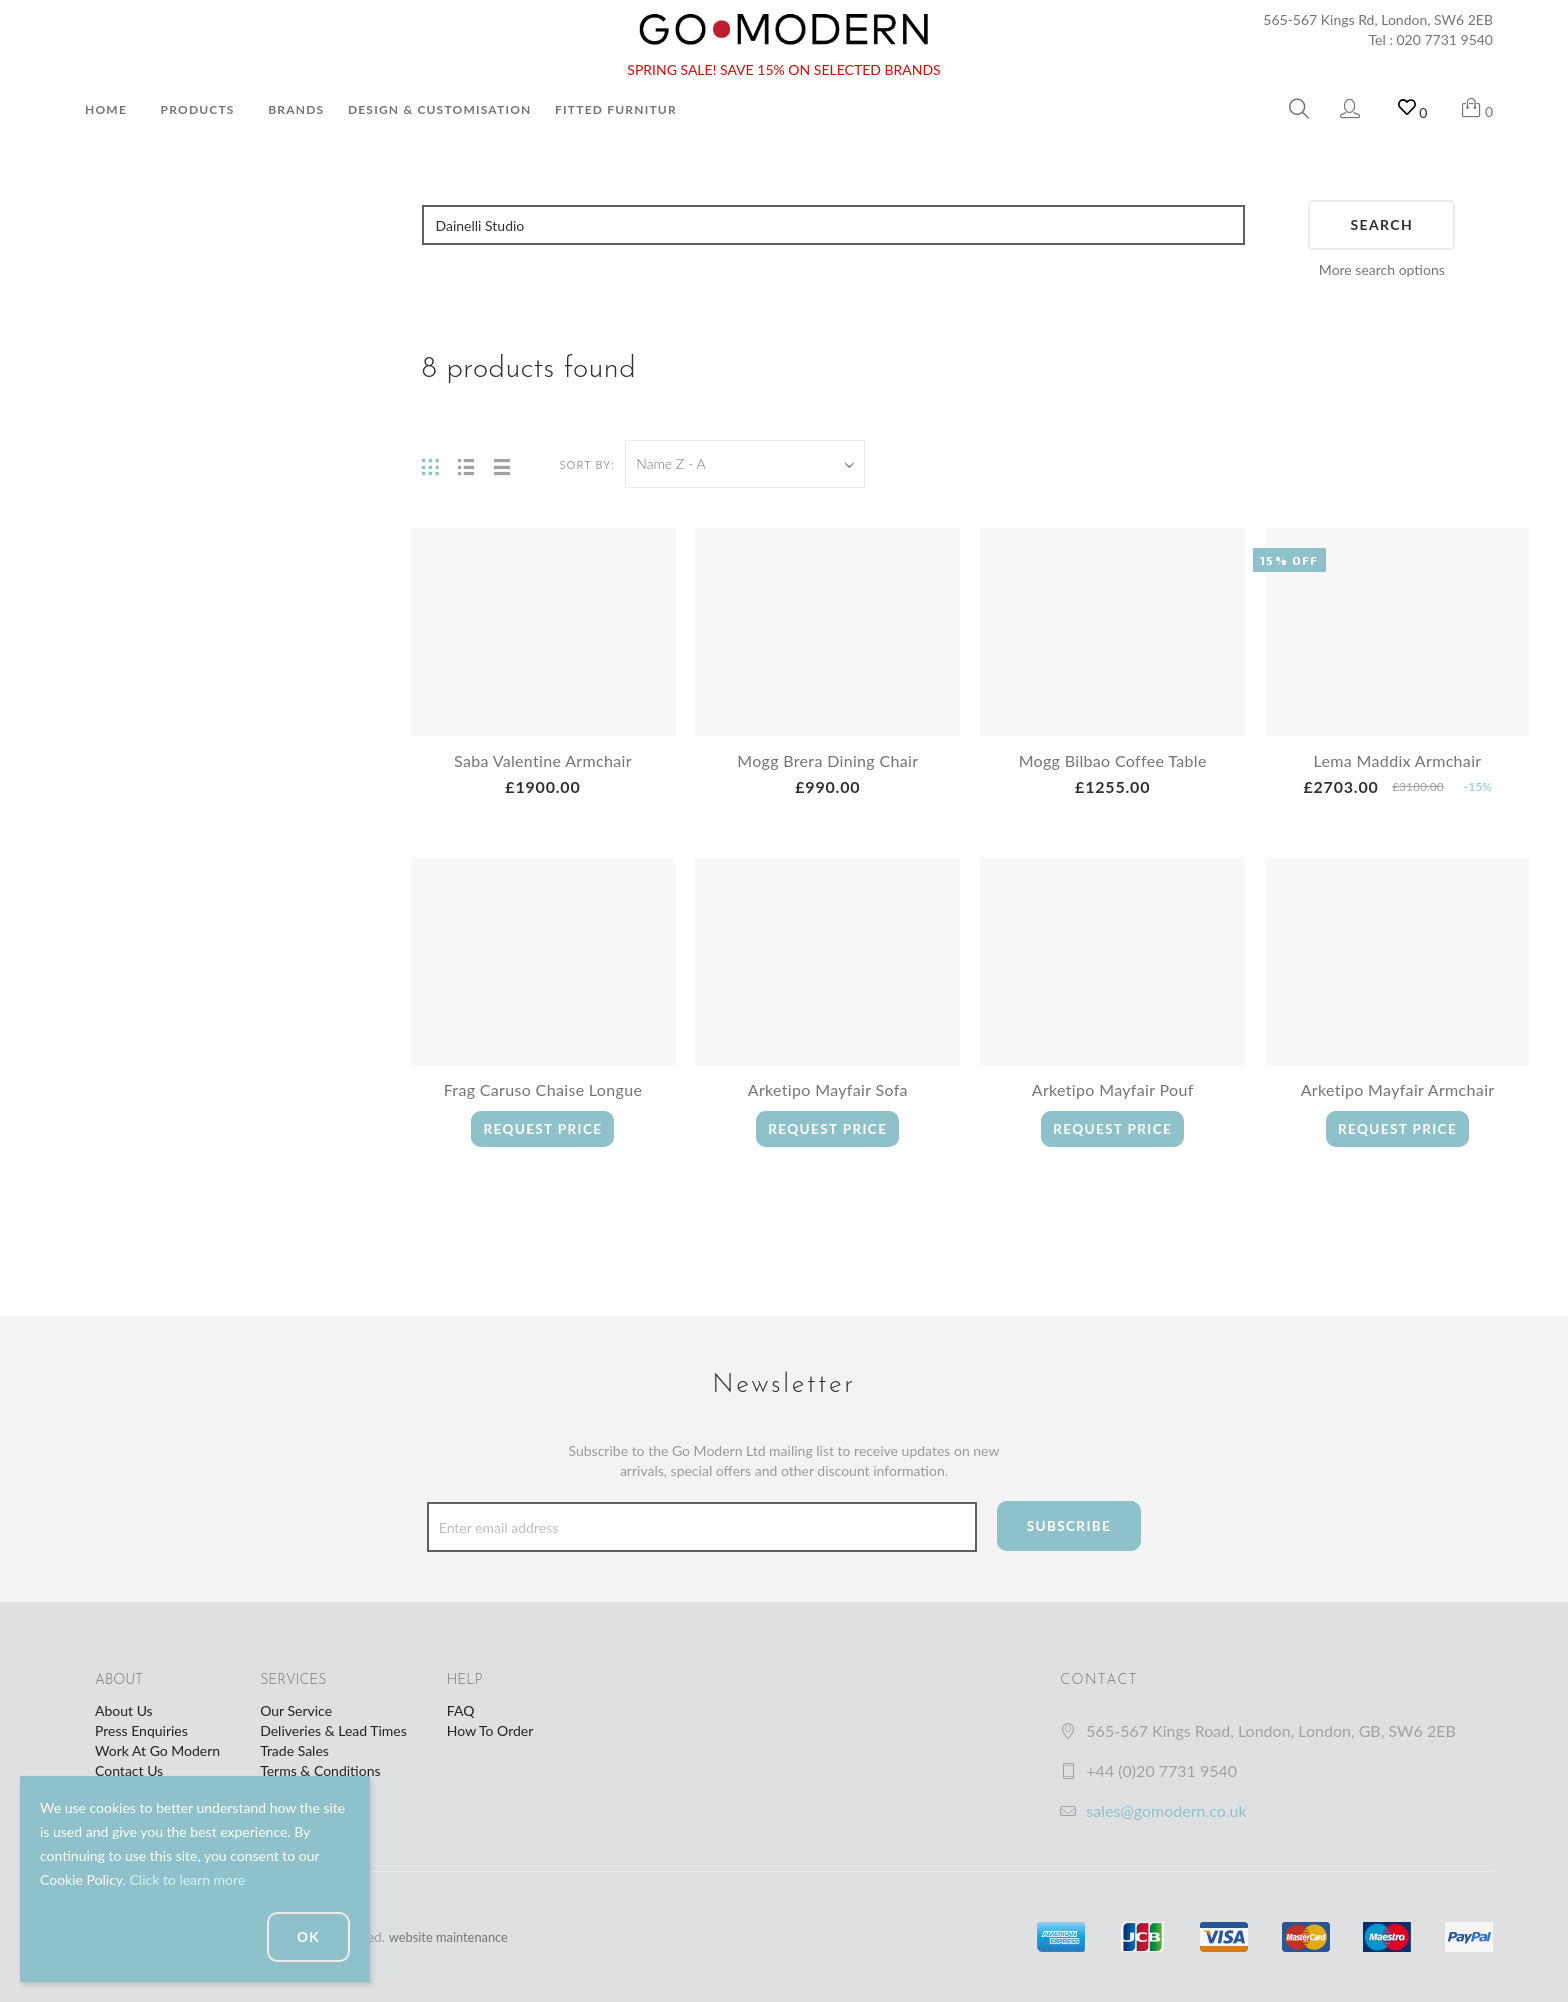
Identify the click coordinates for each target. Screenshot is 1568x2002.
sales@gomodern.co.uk (1166, 1810)
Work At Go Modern (157, 1750)
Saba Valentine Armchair (543, 760)
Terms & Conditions (320, 1770)
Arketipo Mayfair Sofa (828, 1089)
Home (106, 109)
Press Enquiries (141, 1730)
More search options (1382, 269)
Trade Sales (294, 1750)
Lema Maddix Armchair (1397, 760)
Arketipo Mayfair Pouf (1113, 1089)
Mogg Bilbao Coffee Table (1112, 760)
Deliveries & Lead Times (333, 1730)
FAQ (461, 1710)
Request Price (542, 1128)
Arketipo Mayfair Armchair (1397, 1089)
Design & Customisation (440, 109)
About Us (124, 1710)
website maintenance (454, 1936)
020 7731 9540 (1445, 39)
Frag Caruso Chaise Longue (543, 1089)
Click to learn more (187, 1879)
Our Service (296, 1710)
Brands (296, 109)
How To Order (490, 1730)
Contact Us (129, 1770)
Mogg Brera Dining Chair (828, 760)
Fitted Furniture (620, 109)
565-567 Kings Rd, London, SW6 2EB (1378, 19)
